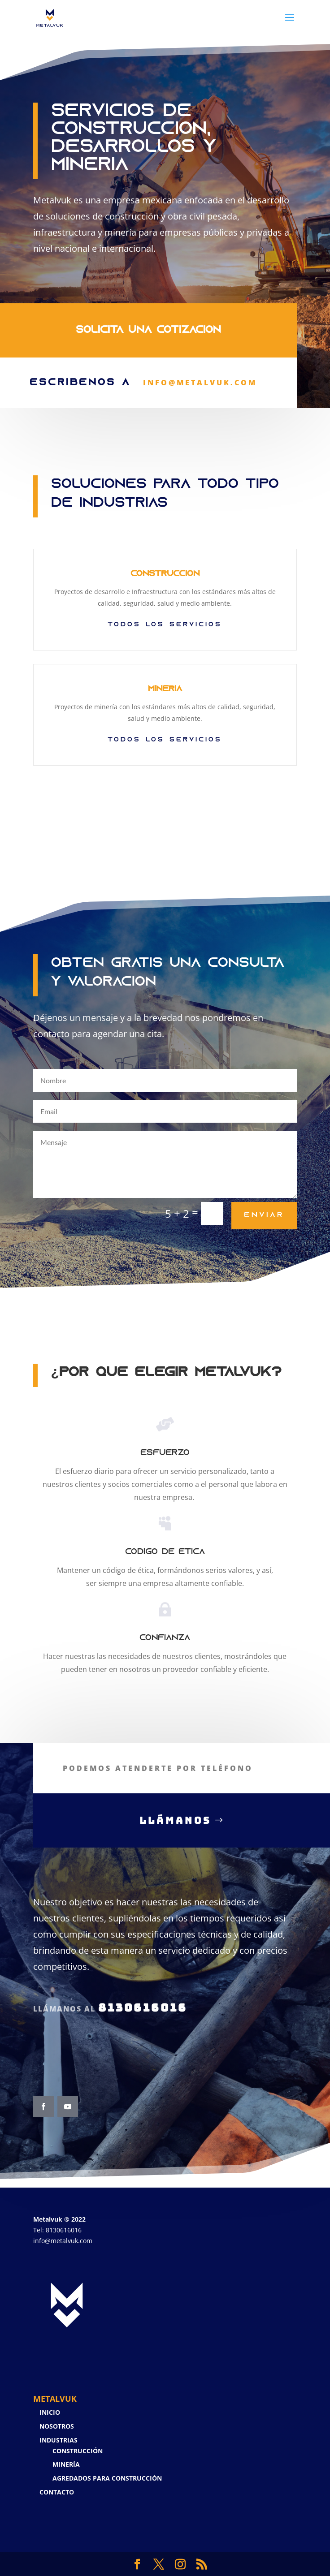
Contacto (56, 2492)
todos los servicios (165, 624)
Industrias (58, 2440)
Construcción (77, 2451)
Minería (66, 2464)
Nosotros (56, 2426)
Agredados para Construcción (107, 2478)
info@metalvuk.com (62, 2240)
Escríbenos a (85, 366)
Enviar (264, 1215)
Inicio (49, 2412)
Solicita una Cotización (148, 314)
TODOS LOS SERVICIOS (165, 740)
